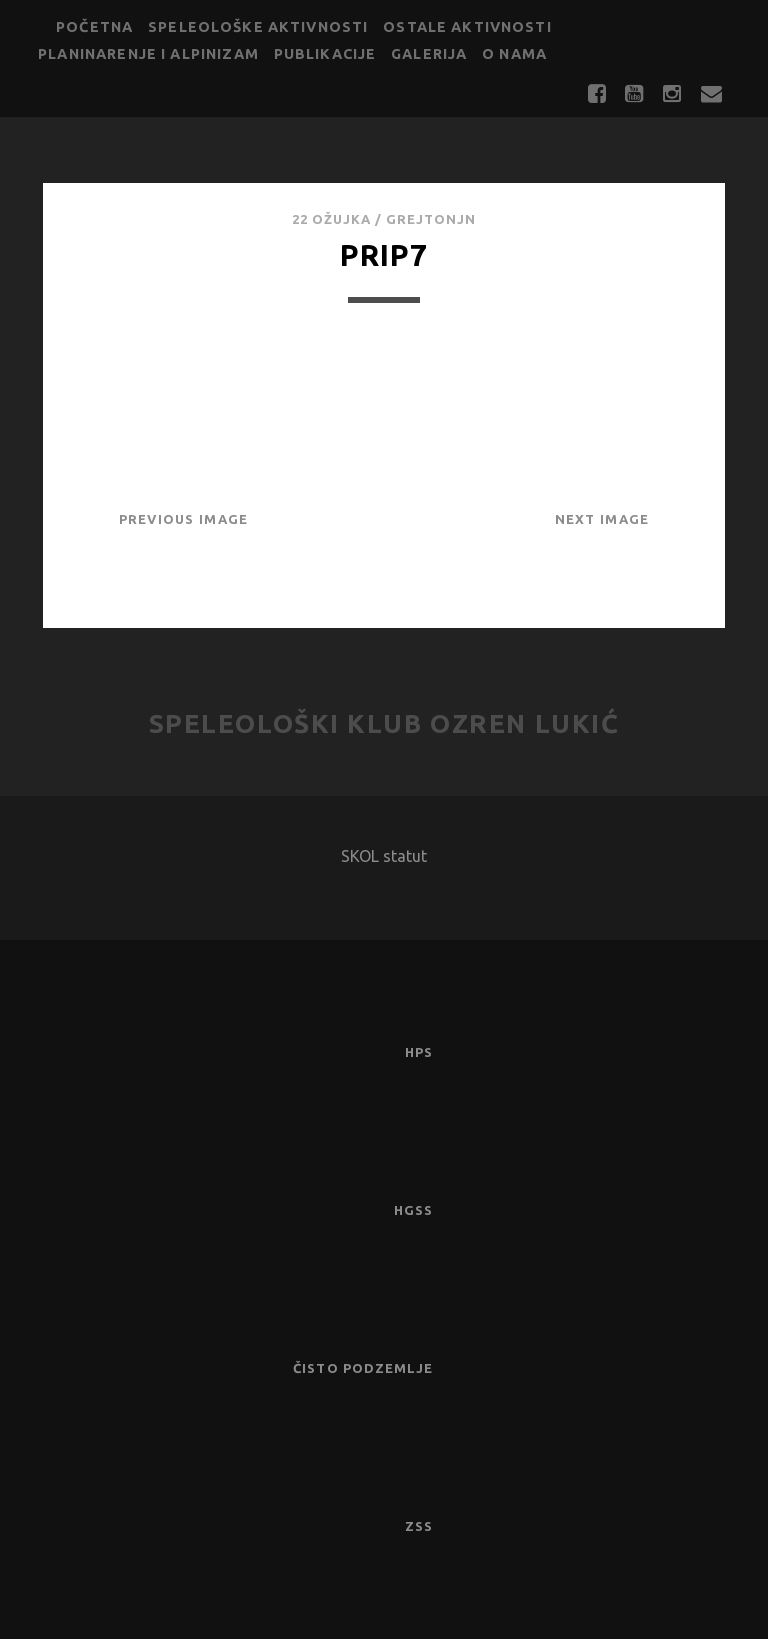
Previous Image (184, 519)
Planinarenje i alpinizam (148, 54)
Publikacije (325, 54)
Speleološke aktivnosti (258, 27)
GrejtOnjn (431, 219)
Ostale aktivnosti (467, 27)
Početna (94, 27)
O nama (514, 54)
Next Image (602, 519)
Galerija (429, 54)
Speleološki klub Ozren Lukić (384, 723)
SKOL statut (384, 856)
